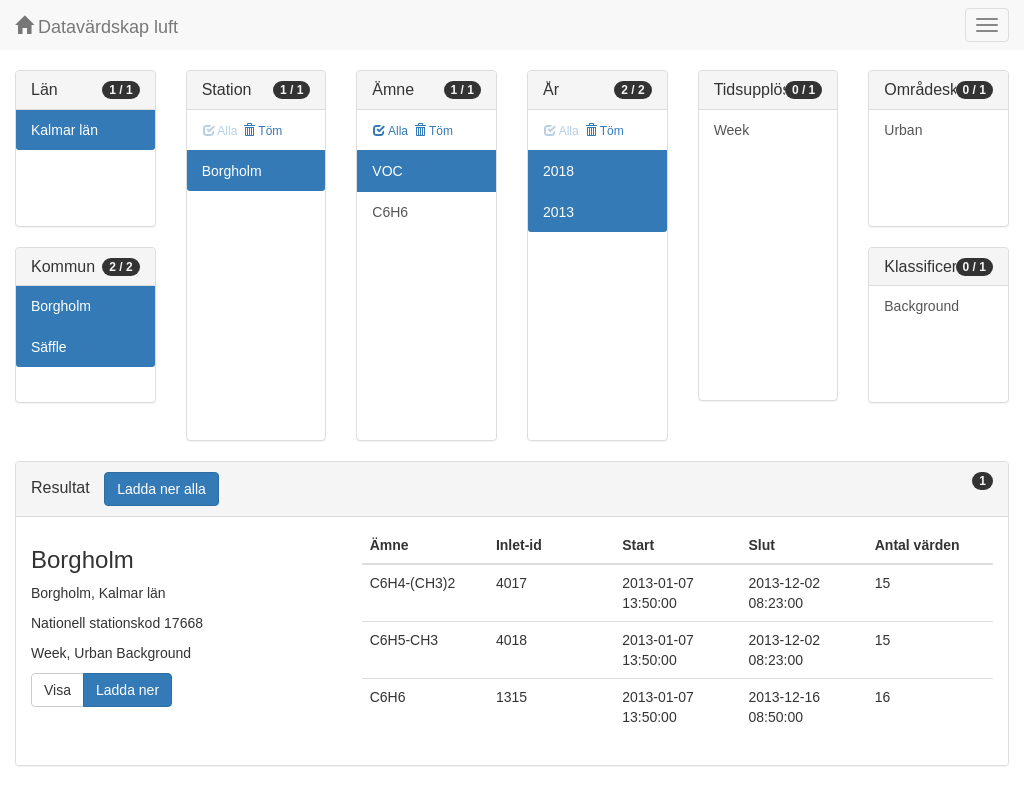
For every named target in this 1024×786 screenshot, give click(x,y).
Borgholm (61, 306)
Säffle (49, 347)
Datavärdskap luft (96, 26)
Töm (262, 131)
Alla (390, 131)
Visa (57, 690)
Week (732, 130)
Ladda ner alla (161, 489)
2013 (558, 212)
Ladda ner (127, 690)
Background (921, 306)
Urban (903, 130)
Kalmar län (64, 130)
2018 (558, 171)
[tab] (512, 489)
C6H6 (390, 212)
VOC (387, 171)
